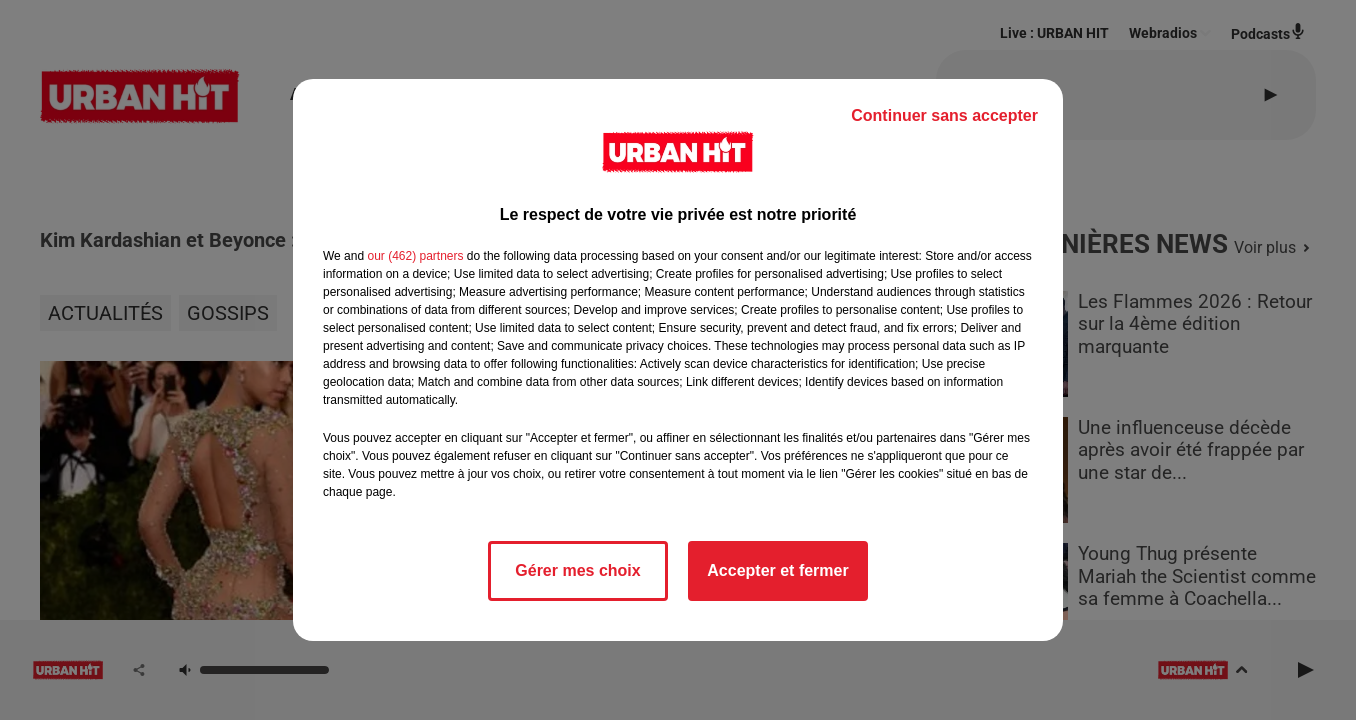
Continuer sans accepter (944, 115)
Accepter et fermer (777, 570)
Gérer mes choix (577, 570)
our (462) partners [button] (415, 256)
